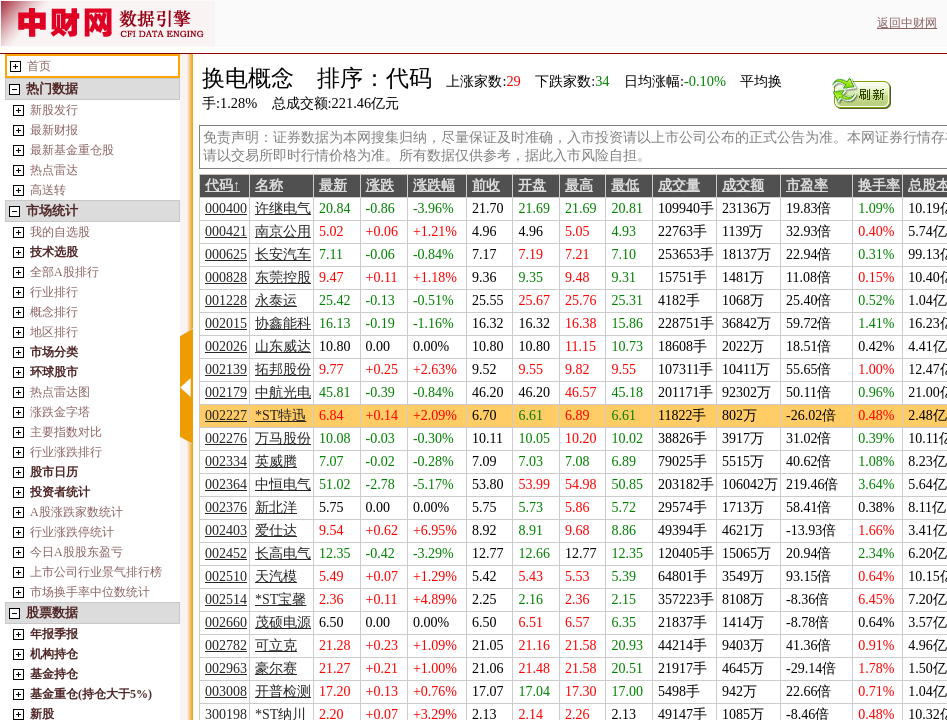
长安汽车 (283, 254)
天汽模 (276, 576)
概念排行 (54, 312)
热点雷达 (54, 170)
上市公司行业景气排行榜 (96, 572)
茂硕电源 (283, 622)
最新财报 (54, 130)
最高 (579, 185)
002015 (226, 323)
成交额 (743, 185)
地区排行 (54, 332)
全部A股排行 (64, 272)
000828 (226, 277)
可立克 (276, 645)
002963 (226, 668)
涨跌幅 (434, 185)
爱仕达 (276, 530)
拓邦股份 (283, 369)
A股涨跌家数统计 (76, 512)
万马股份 (283, 438)
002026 (226, 346)
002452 (226, 553)
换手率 (879, 185)
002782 (226, 645)
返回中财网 (907, 23)
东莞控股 (283, 277)
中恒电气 (283, 484)
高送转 (48, 190)
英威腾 (276, 461)
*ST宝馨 (280, 599)
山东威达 (283, 346)
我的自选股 (60, 232)
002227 (226, 415)
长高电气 (283, 553)
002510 (226, 576)
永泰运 (276, 300)
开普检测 (283, 691)
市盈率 (807, 185)
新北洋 (276, 507)
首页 (39, 66)
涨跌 (380, 185)
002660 (226, 622)
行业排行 (54, 292)
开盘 (532, 185)
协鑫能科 (283, 323)
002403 (226, 530)
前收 (486, 185)
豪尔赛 (276, 668)
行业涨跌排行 (66, 452)
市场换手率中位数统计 (90, 592)
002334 (226, 461)
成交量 (679, 185)
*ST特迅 (280, 415)
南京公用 (283, 231)
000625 (226, 254)
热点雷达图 (60, 392)
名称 (269, 185)
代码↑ (222, 185)
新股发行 (54, 110)
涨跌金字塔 (60, 412)
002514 (226, 599)
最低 (625, 185)
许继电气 (283, 208)
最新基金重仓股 (72, 150)
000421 (226, 231)
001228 (226, 300)
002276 (226, 438)
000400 (226, 208)
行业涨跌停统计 (72, 532)
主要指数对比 (66, 432)
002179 (226, 392)
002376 (226, 507)
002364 (226, 484)
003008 (226, 691)
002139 (226, 369)
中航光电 (283, 392)
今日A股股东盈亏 (76, 552)
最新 (333, 185)
